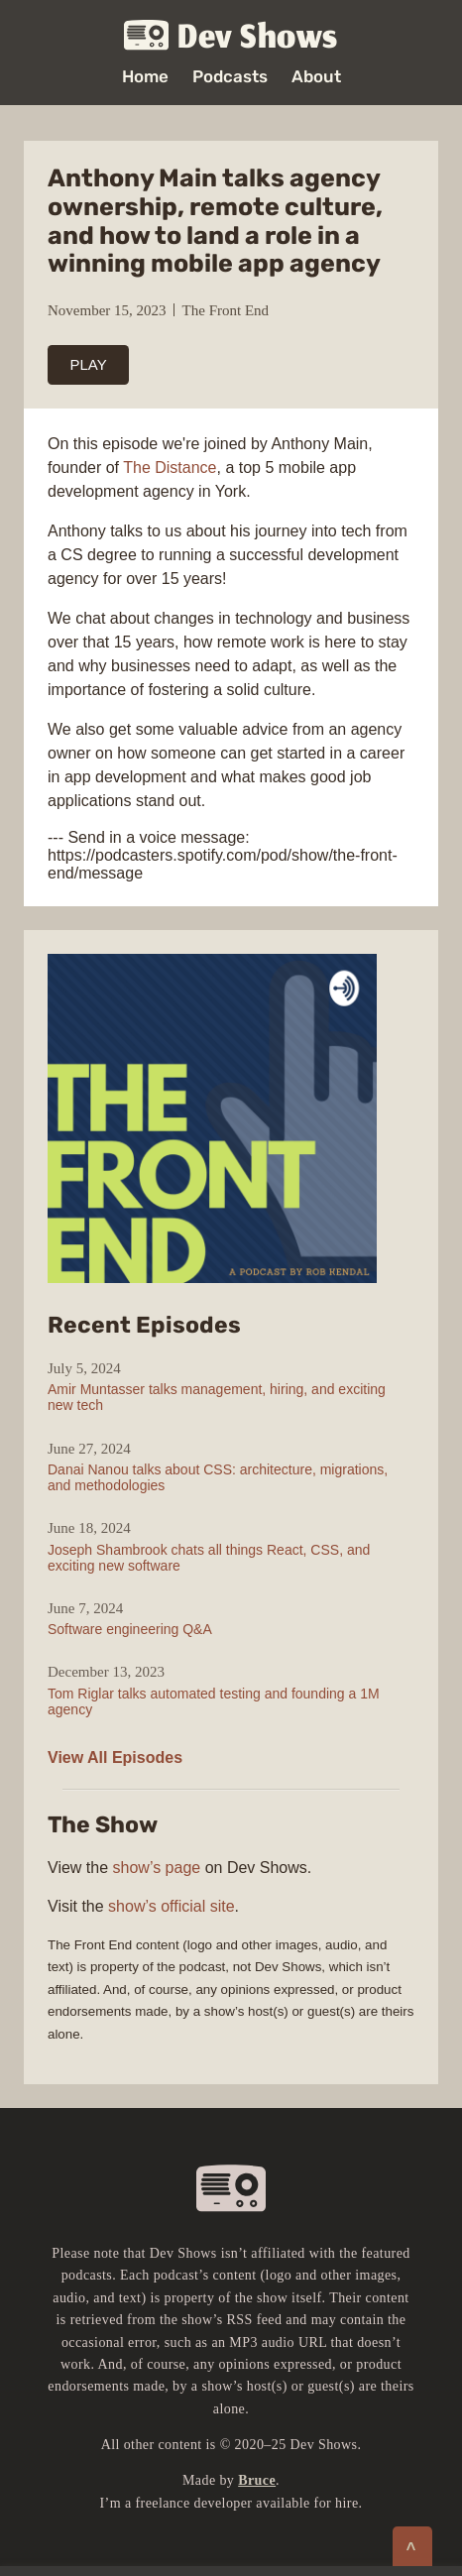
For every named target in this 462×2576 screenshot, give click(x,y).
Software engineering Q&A (130, 1629)
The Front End (226, 310)
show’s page (157, 1867)
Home (145, 76)
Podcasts (230, 76)
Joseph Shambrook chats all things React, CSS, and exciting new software (209, 1558)
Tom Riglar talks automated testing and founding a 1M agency (214, 1701)
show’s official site (171, 1906)
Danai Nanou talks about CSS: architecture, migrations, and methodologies (218, 1477)
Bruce (257, 2480)
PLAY (88, 364)
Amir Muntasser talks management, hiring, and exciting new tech (217, 1397)
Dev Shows (231, 36)
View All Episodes (115, 1757)
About (316, 76)
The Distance (169, 467)
